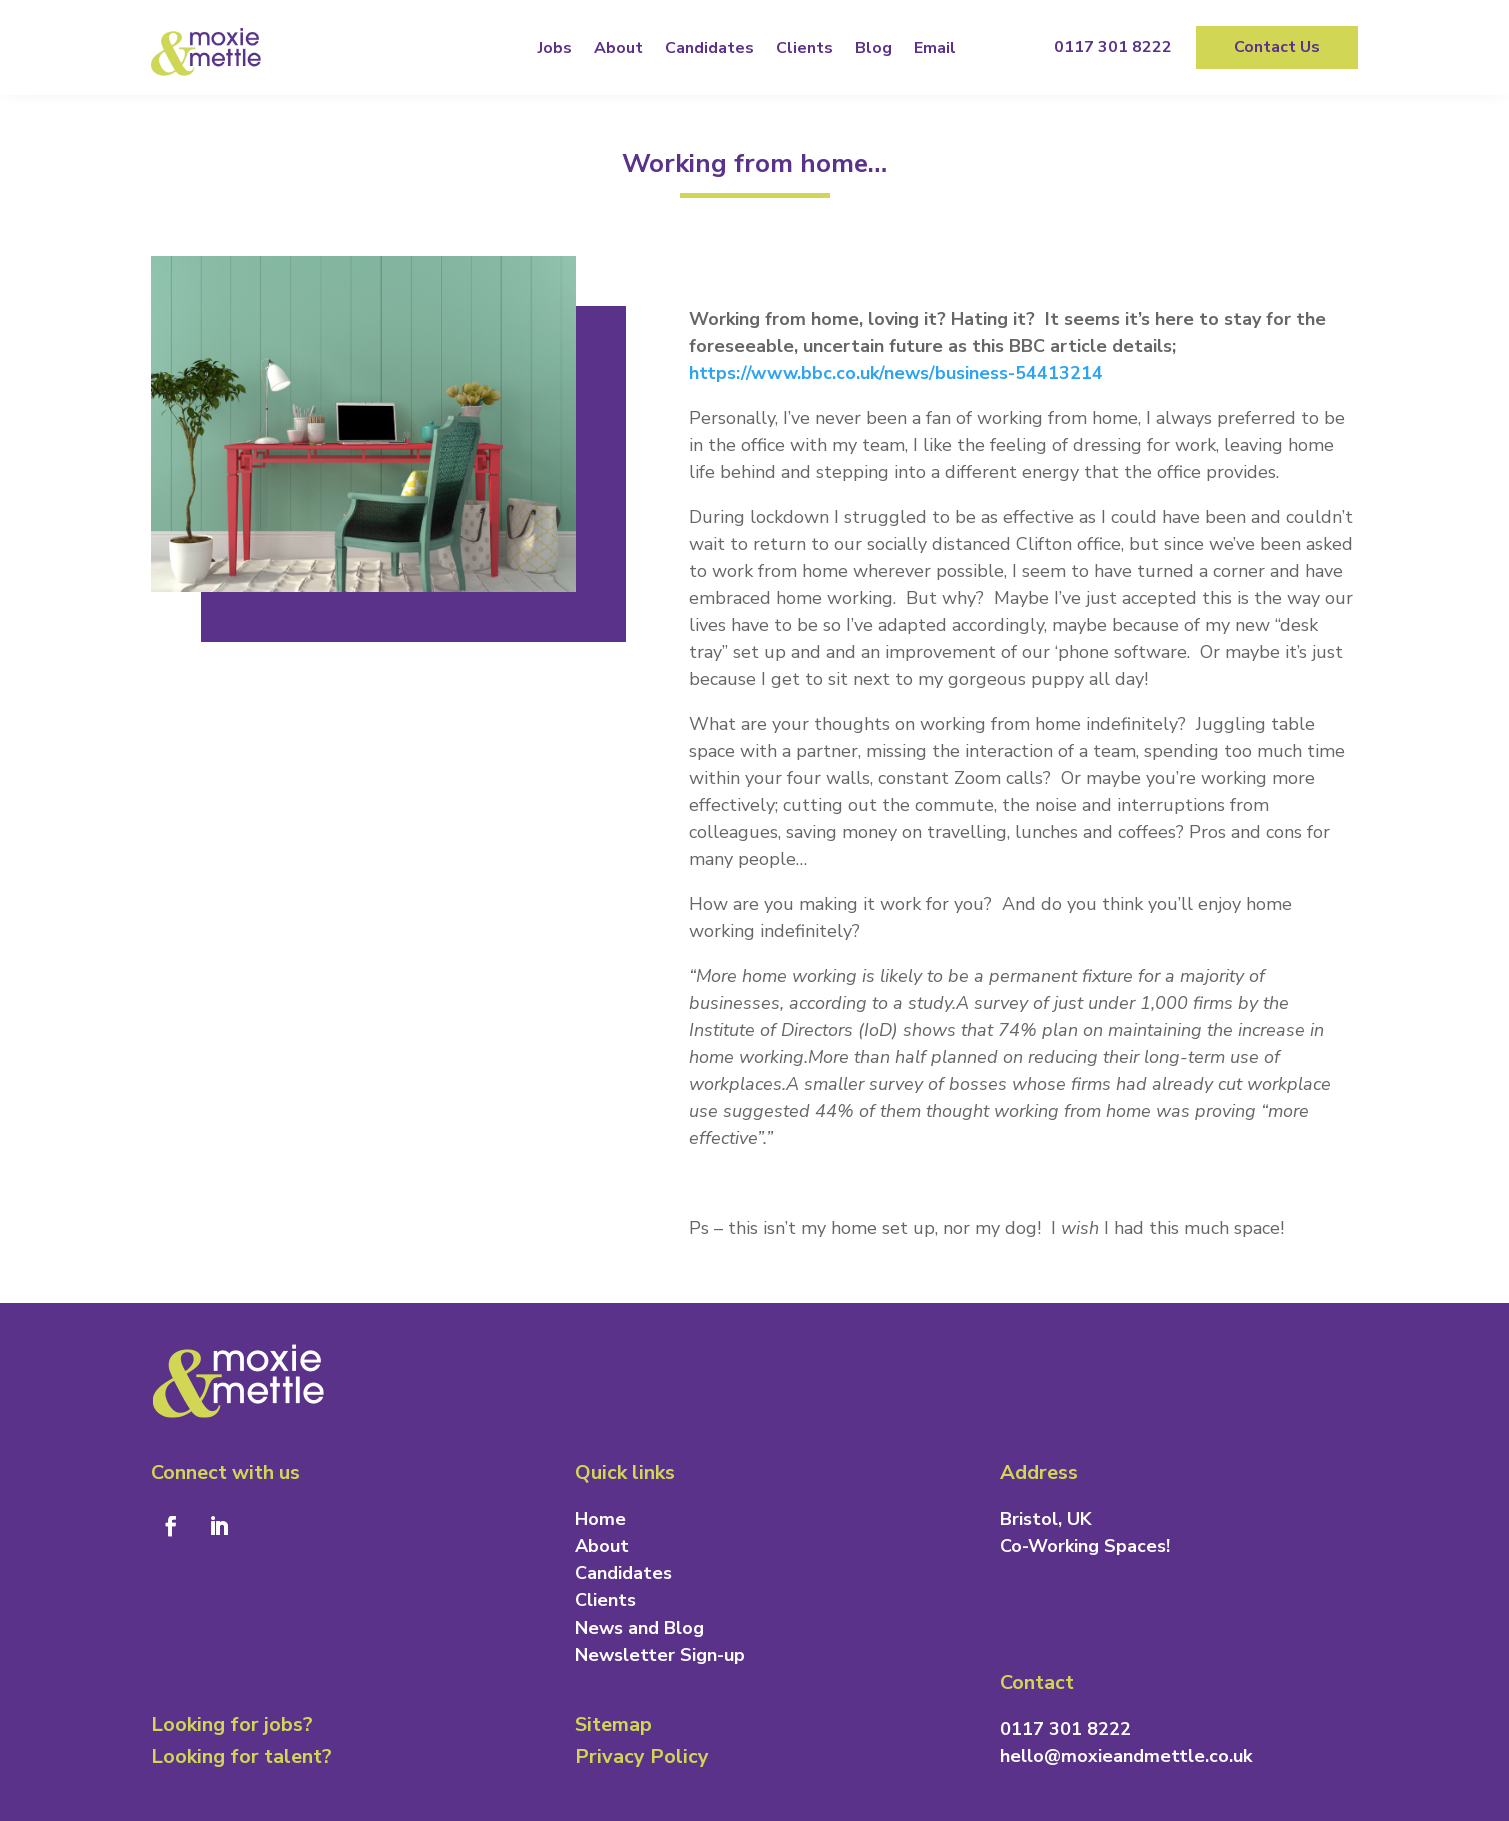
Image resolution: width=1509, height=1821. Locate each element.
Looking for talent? (241, 1756)
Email (935, 48)
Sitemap (613, 1724)
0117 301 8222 (1113, 47)
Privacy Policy (642, 1756)
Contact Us (1277, 47)
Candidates (709, 48)
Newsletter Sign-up (660, 1655)
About (618, 48)
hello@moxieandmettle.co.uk (1126, 1756)
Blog (873, 48)
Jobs (555, 48)
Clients (804, 48)
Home (600, 1519)
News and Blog (639, 1628)
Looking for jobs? (232, 1724)
